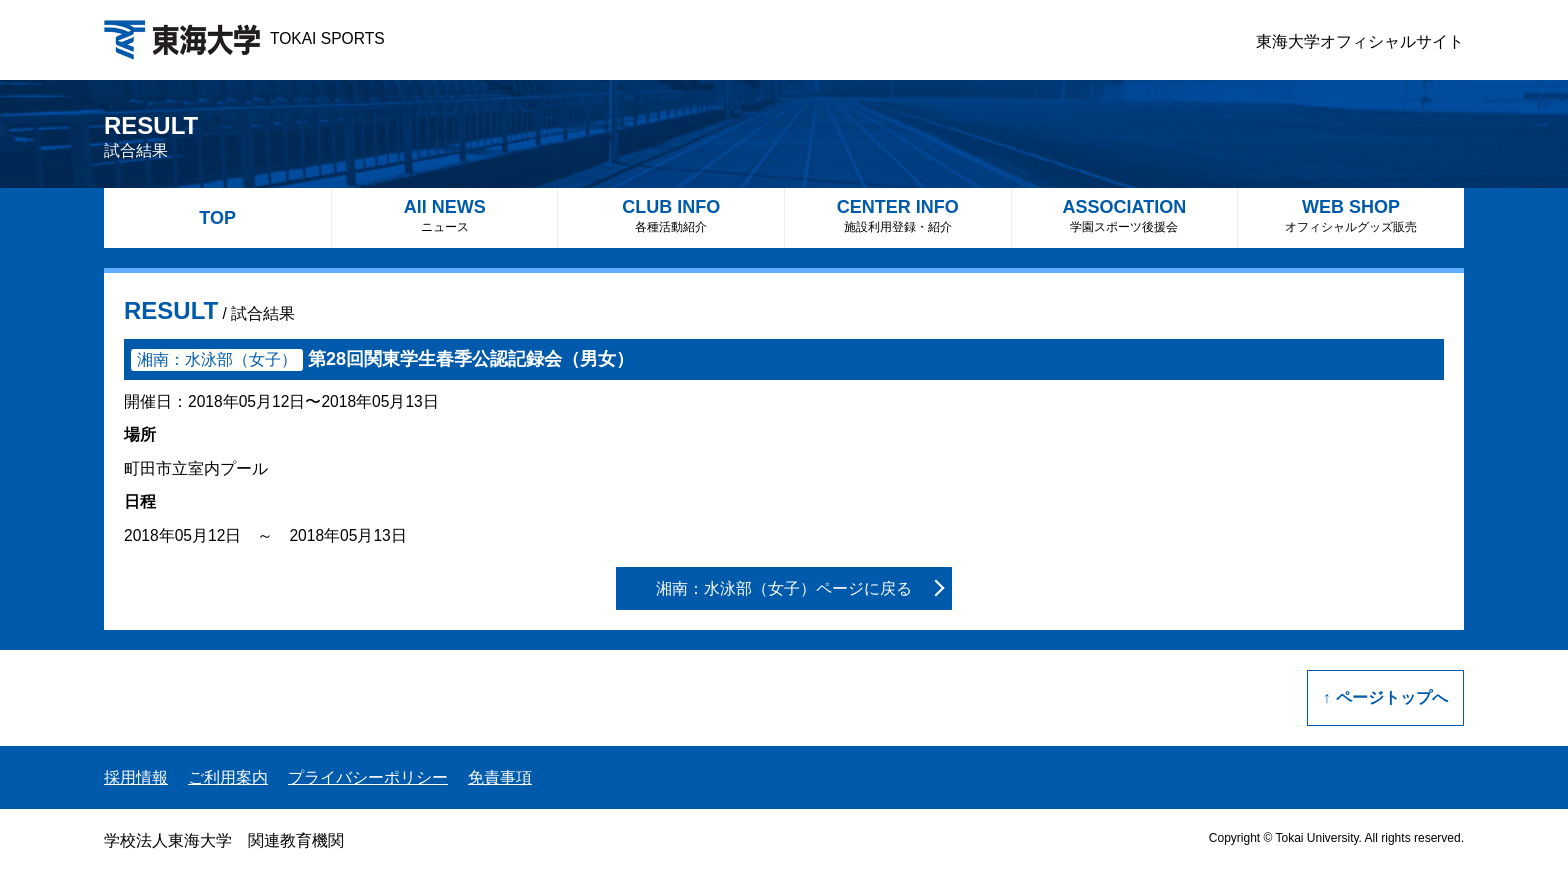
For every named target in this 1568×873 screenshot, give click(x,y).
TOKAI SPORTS (244, 38)
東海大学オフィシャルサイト (1360, 41)
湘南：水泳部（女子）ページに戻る (784, 588)
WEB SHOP (1351, 215)
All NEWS (445, 215)
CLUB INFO (671, 215)
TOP (217, 218)
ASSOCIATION (1125, 215)
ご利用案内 (228, 777)
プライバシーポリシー (368, 777)
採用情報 (136, 777)
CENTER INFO (898, 215)
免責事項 (500, 777)
